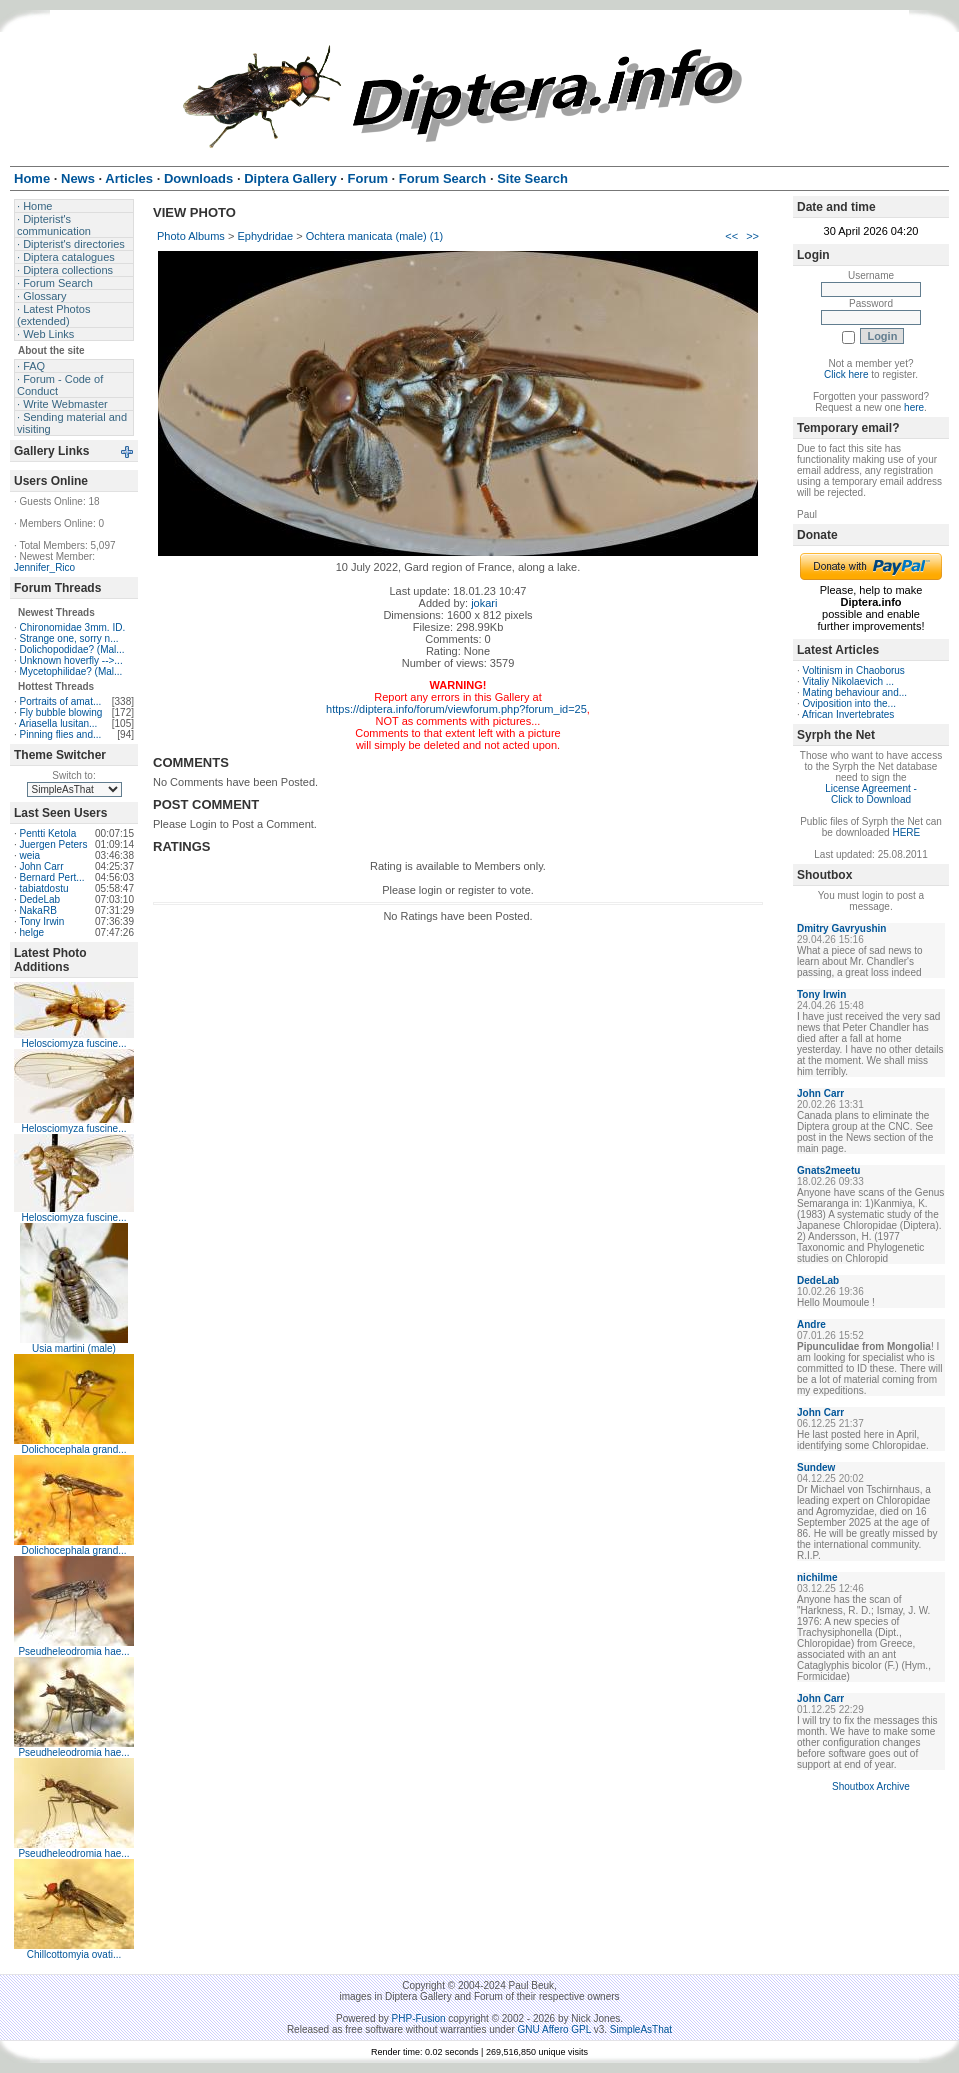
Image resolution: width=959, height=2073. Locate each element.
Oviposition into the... (849, 703)
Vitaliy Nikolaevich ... (849, 681)
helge (32, 932)
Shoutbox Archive (871, 1786)
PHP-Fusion (419, 2018)
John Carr (42, 866)
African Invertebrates (848, 714)
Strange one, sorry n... (69, 638)
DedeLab (40, 899)
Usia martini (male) (74, 1348)
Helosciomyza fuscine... (73, 1043)
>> (752, 236)
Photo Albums (191, 236)
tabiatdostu (44, 888)
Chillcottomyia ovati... (74, 1954)
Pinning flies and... (61, 734)
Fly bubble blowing (61, 712)
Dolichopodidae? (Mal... (72, 649)
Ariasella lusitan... (58, 723)
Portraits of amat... (61, 701)
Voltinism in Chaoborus (854, 670)
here (914, 407)
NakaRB (38, 910)
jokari (484, 603)
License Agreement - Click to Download (871, 794)
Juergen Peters (54, 844)
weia (30, 855)
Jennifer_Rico (44, 567)
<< (731, 236)
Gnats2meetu (828, 1170)
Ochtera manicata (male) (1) (375, 236)
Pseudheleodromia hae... (73, 1651)
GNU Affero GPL (554, 2029)
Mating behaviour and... (855, 692)
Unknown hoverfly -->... (71, 660)
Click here (846, 374)
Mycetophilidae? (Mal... (71, 671)
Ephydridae (265, 236)
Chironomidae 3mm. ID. (73, 627)
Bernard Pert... (52, 877)
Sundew (816, 1467)
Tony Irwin (41, 921)
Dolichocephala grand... (73, 1449)
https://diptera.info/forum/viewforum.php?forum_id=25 (456, 709)
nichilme (817, 1577)
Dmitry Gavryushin (841, 928)
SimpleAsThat (641, 2029)
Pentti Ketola (48, 833)
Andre (811, 1324)
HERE (906, 832)
